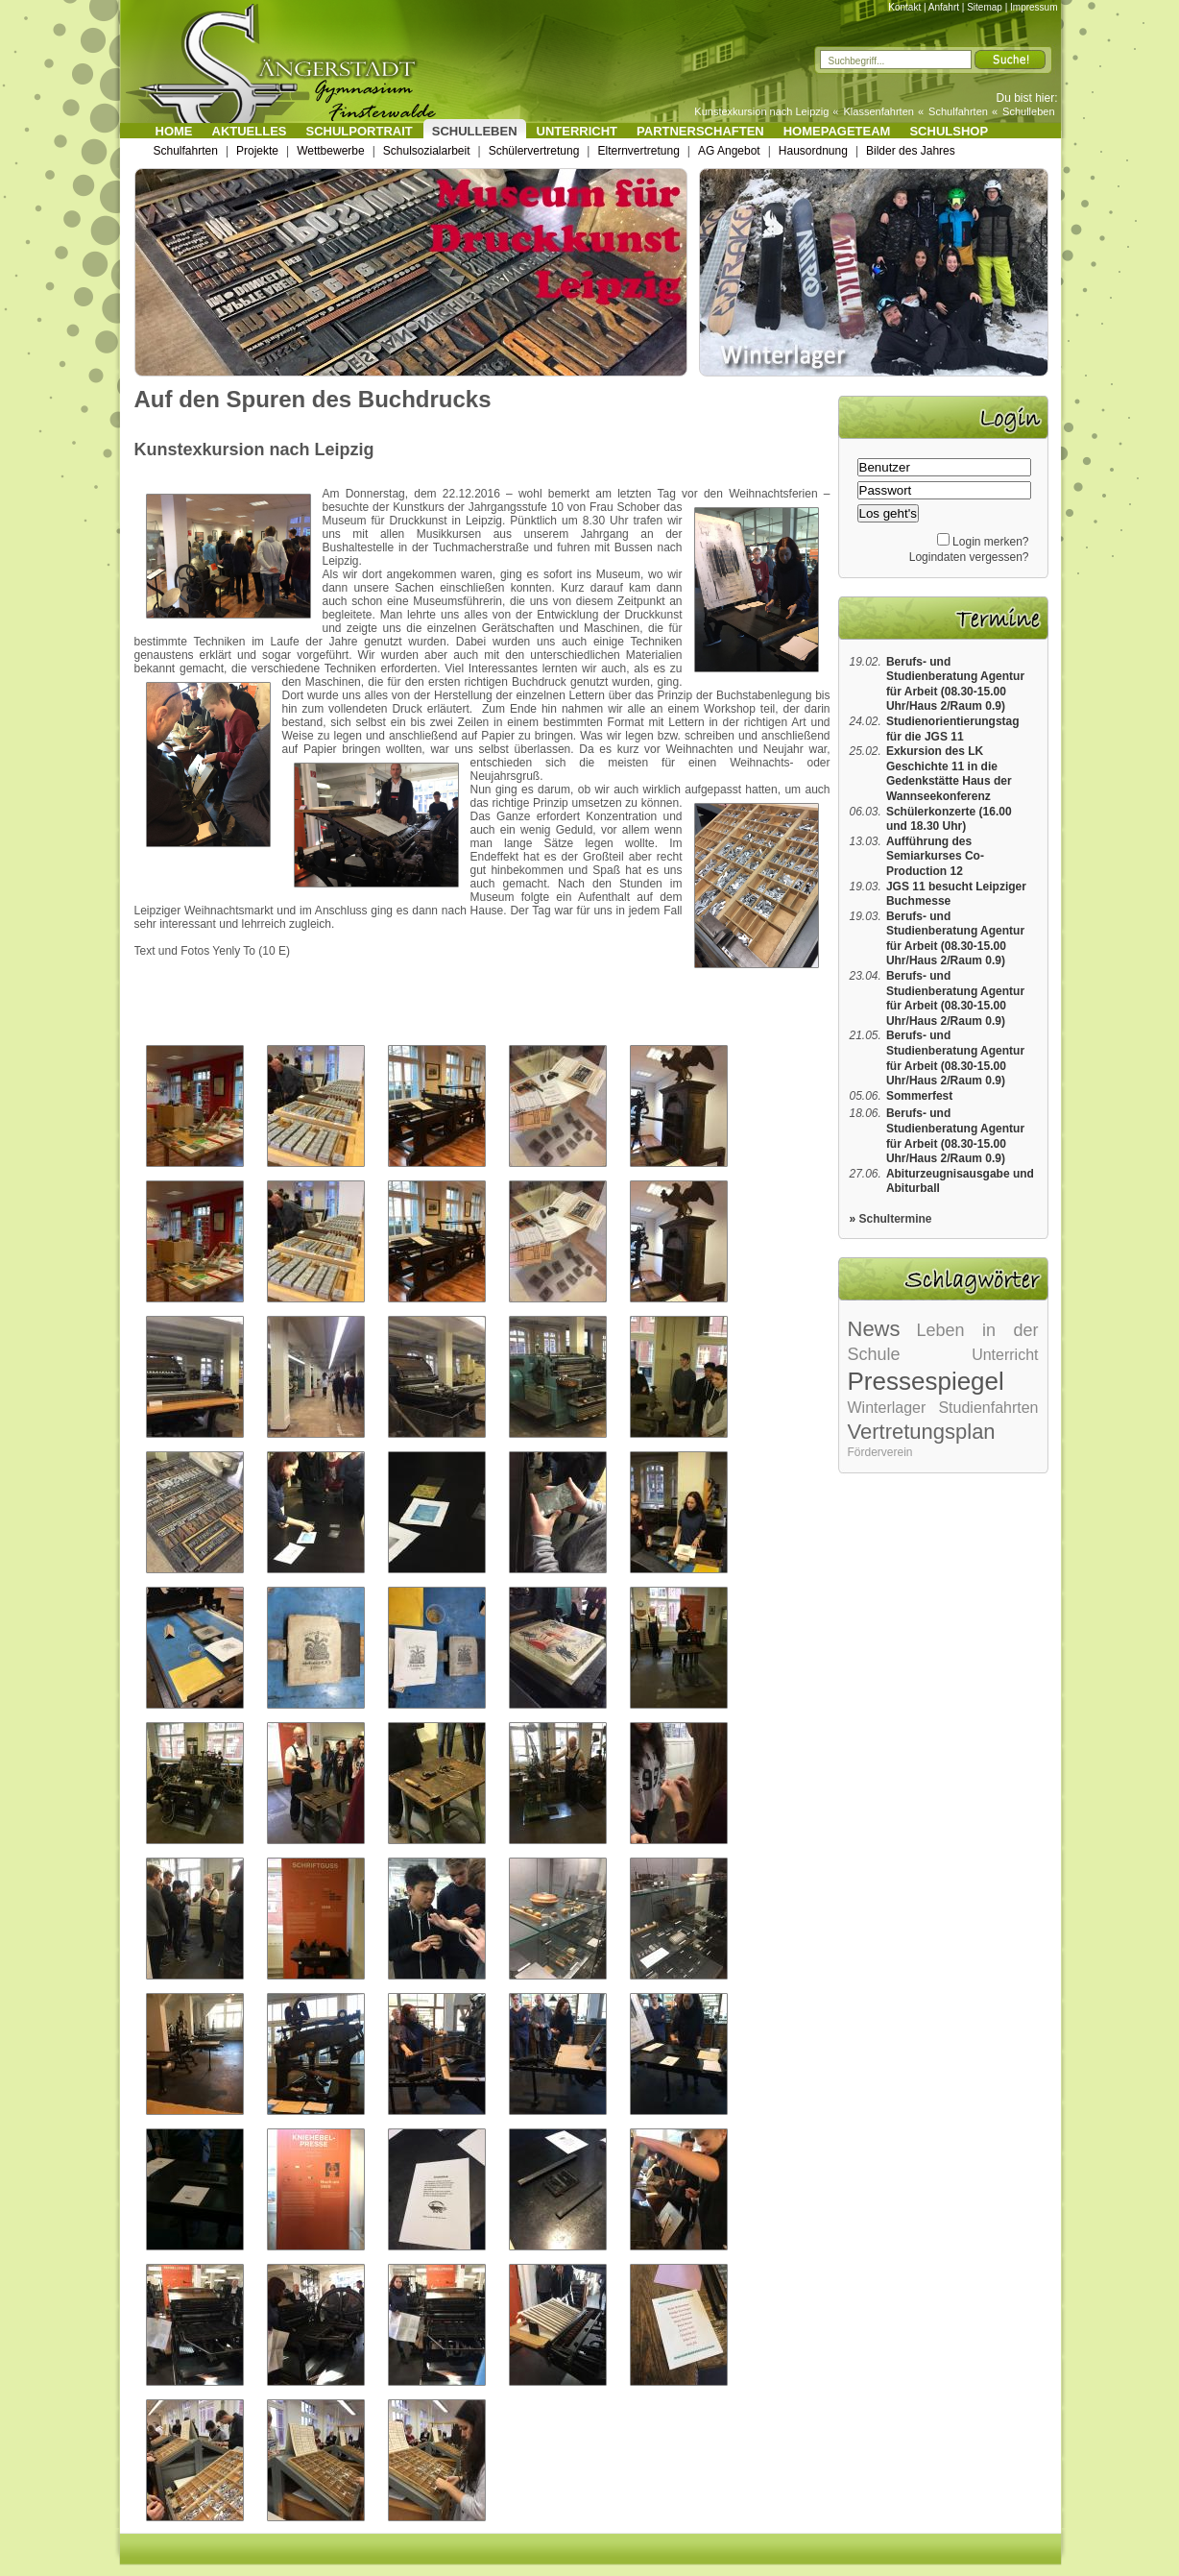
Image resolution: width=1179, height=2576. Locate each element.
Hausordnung (813, 151)
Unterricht (577, 131)
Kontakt (904, 7)
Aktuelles (249, 131)
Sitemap (984, 7)
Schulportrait (359, 131)
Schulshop (948, 131)
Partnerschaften (700, 131)
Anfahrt (943, 7)
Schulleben (1028, 111)
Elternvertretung (638, 151)
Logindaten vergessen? (969, 557)
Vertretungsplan (922, 1432)
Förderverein (880, 1452)
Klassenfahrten (879, 111)
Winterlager (887, 1407)
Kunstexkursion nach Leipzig (761, 111)
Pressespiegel (926, 1381)
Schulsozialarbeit (426, 151)
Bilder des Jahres (910, 151)
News (874, 1329)
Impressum (1033, 7)
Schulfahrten (958, 111)
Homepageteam (837, 131)
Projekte (257, 151)
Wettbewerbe (330, 151)
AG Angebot (729, 151)
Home (174, 131)
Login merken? (990, 541)
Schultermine (895, 1219)
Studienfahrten (988, 1407)
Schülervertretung (534, 151)
